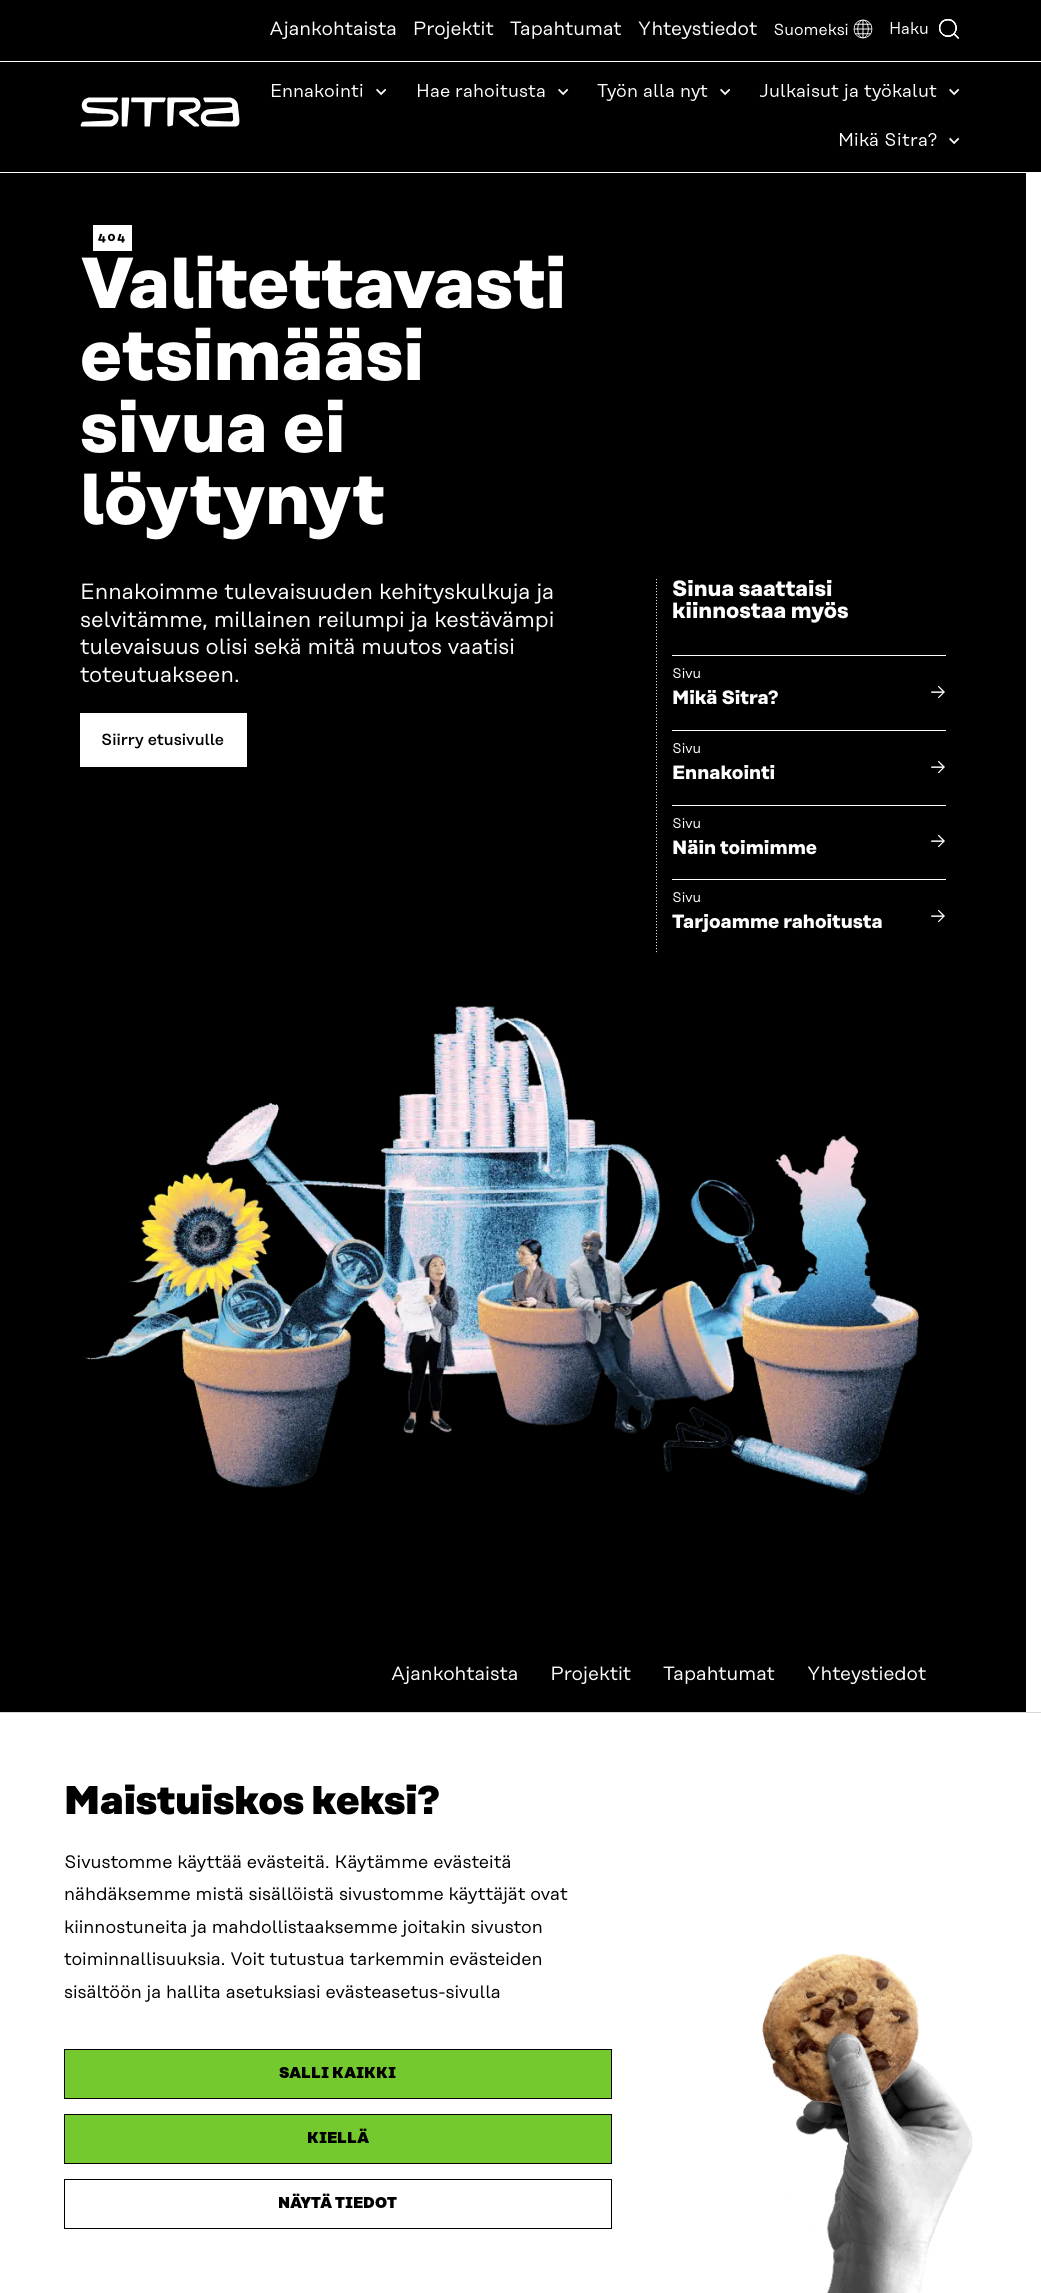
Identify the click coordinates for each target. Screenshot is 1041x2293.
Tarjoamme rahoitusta (777, 922)
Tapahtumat (566, 29)
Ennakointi (723, 773)
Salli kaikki (337, 2073)
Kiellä (338, 2138)
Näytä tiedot (337, 2203)
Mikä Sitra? (725, 698)
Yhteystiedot (698, 29)
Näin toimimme (744, 848)
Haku (925, 29)
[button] (823, 30)
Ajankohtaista (333, 29)
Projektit (453, 29)
